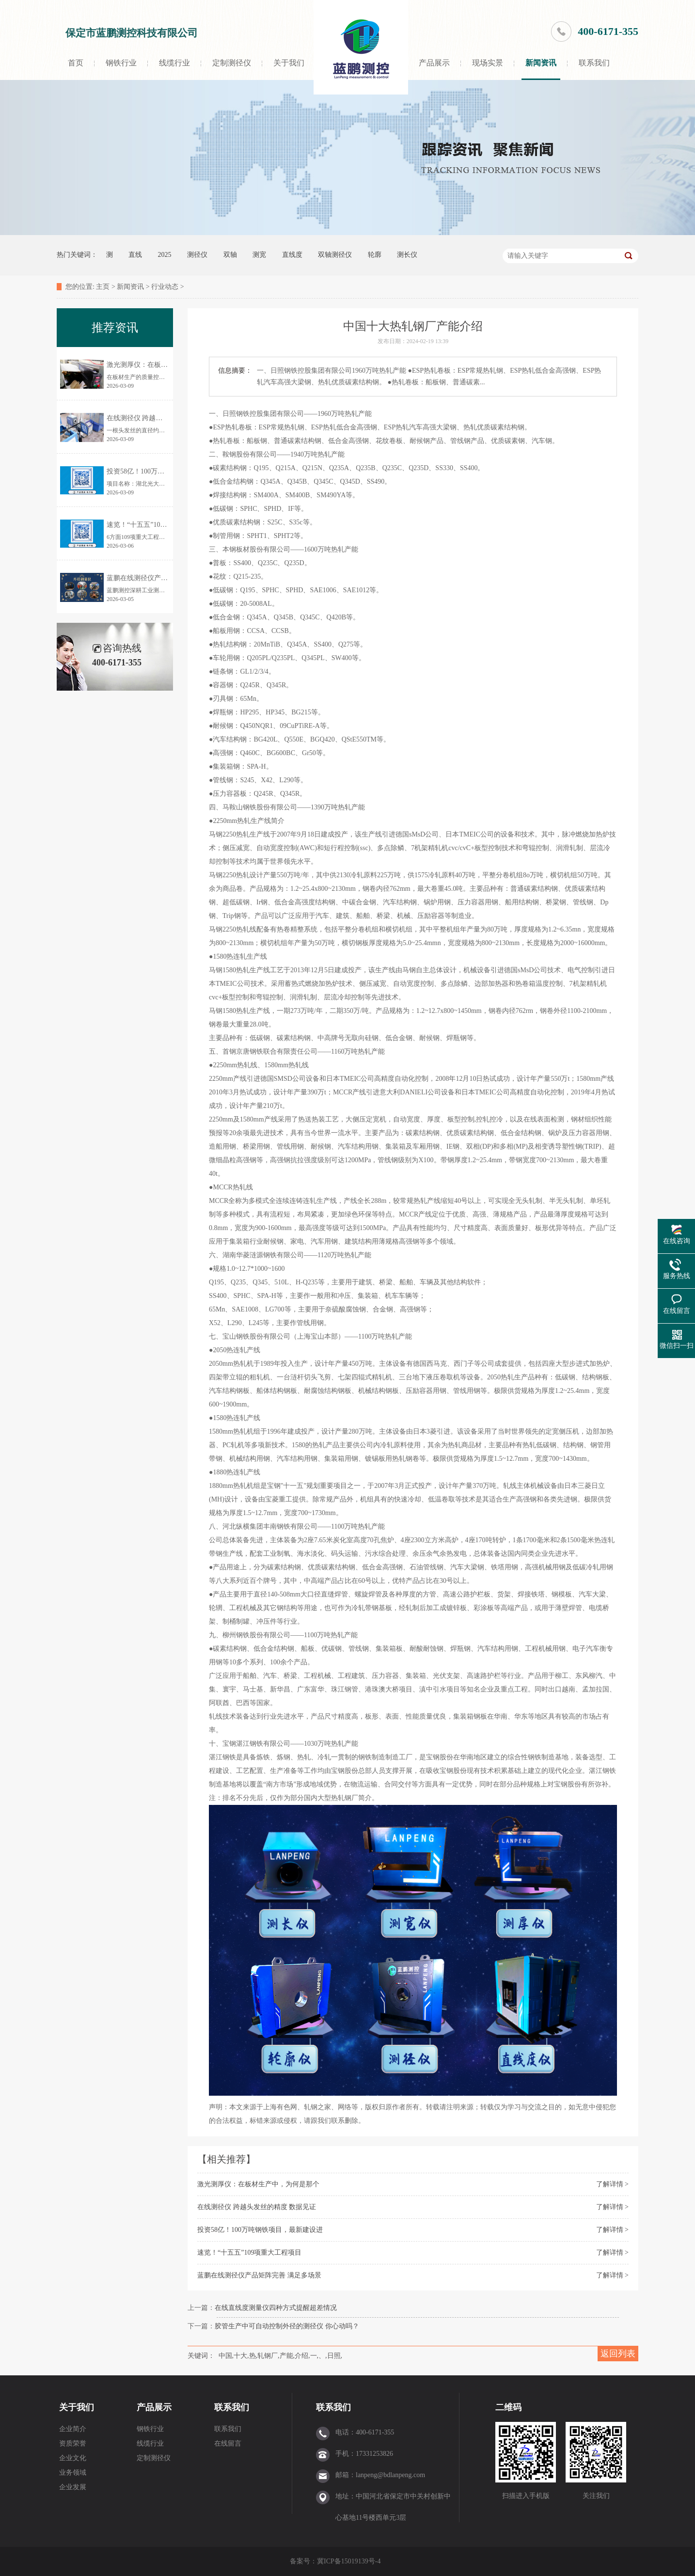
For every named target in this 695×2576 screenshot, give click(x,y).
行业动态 (164, 286)
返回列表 (617, 2353)
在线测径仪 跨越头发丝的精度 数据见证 (256, 2207)
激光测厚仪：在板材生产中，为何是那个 (258, 2184)
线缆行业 (174, 63)
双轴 (230, 254)
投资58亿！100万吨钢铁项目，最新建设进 (260, 2229)
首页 (75, 63)
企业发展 (72, 2487)
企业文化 (72, 2458)
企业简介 (72, 2429)
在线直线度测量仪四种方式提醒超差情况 (276, 2307)
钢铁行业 (121, 63)
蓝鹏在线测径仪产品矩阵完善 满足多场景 (259, 2275)
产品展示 (434, 63)
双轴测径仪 (335, 254)
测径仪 (197, 254)
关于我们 (288, 63)
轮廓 (374, 254)
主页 (103, 286)
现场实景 (487, 63)
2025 (165, 254)
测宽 (259, 254)
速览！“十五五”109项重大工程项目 (249, 2252)
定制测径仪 (231, 63)
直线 (135, 254)
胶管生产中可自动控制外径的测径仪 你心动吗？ (287, 2326)
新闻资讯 (540, 63)
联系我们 (594, 63)
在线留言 (227, 2443)
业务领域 (72, 2472)
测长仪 (407, 254)
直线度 (292, 254)
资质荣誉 (72, 2443)
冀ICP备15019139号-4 (349, 2561)
